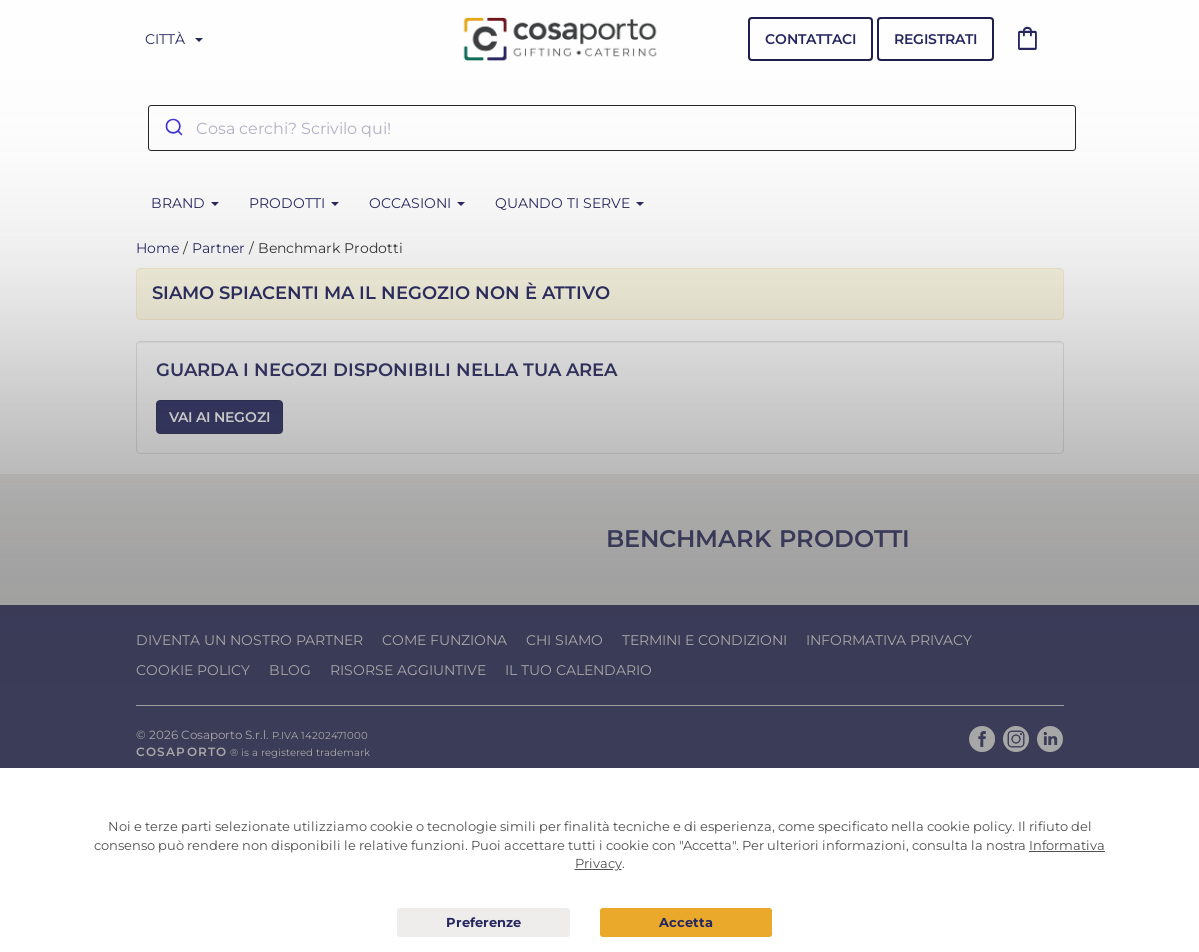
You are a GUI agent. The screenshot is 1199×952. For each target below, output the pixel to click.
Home (157, 248)
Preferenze (483, 923)
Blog (290, 670)
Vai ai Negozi (219, 417)
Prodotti (294, 203)
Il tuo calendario (578, 670)
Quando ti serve (569, 203)
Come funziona (444, 640)
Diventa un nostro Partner (249, 640)
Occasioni (417, 203)
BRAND (185, 203)
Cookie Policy (193, 670)
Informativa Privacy (889, 640)
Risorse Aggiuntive (408, 670)
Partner (218, 248)
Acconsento (686, 922)
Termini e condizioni (704, 640)
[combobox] (612, 128)
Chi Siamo (564, 640)
